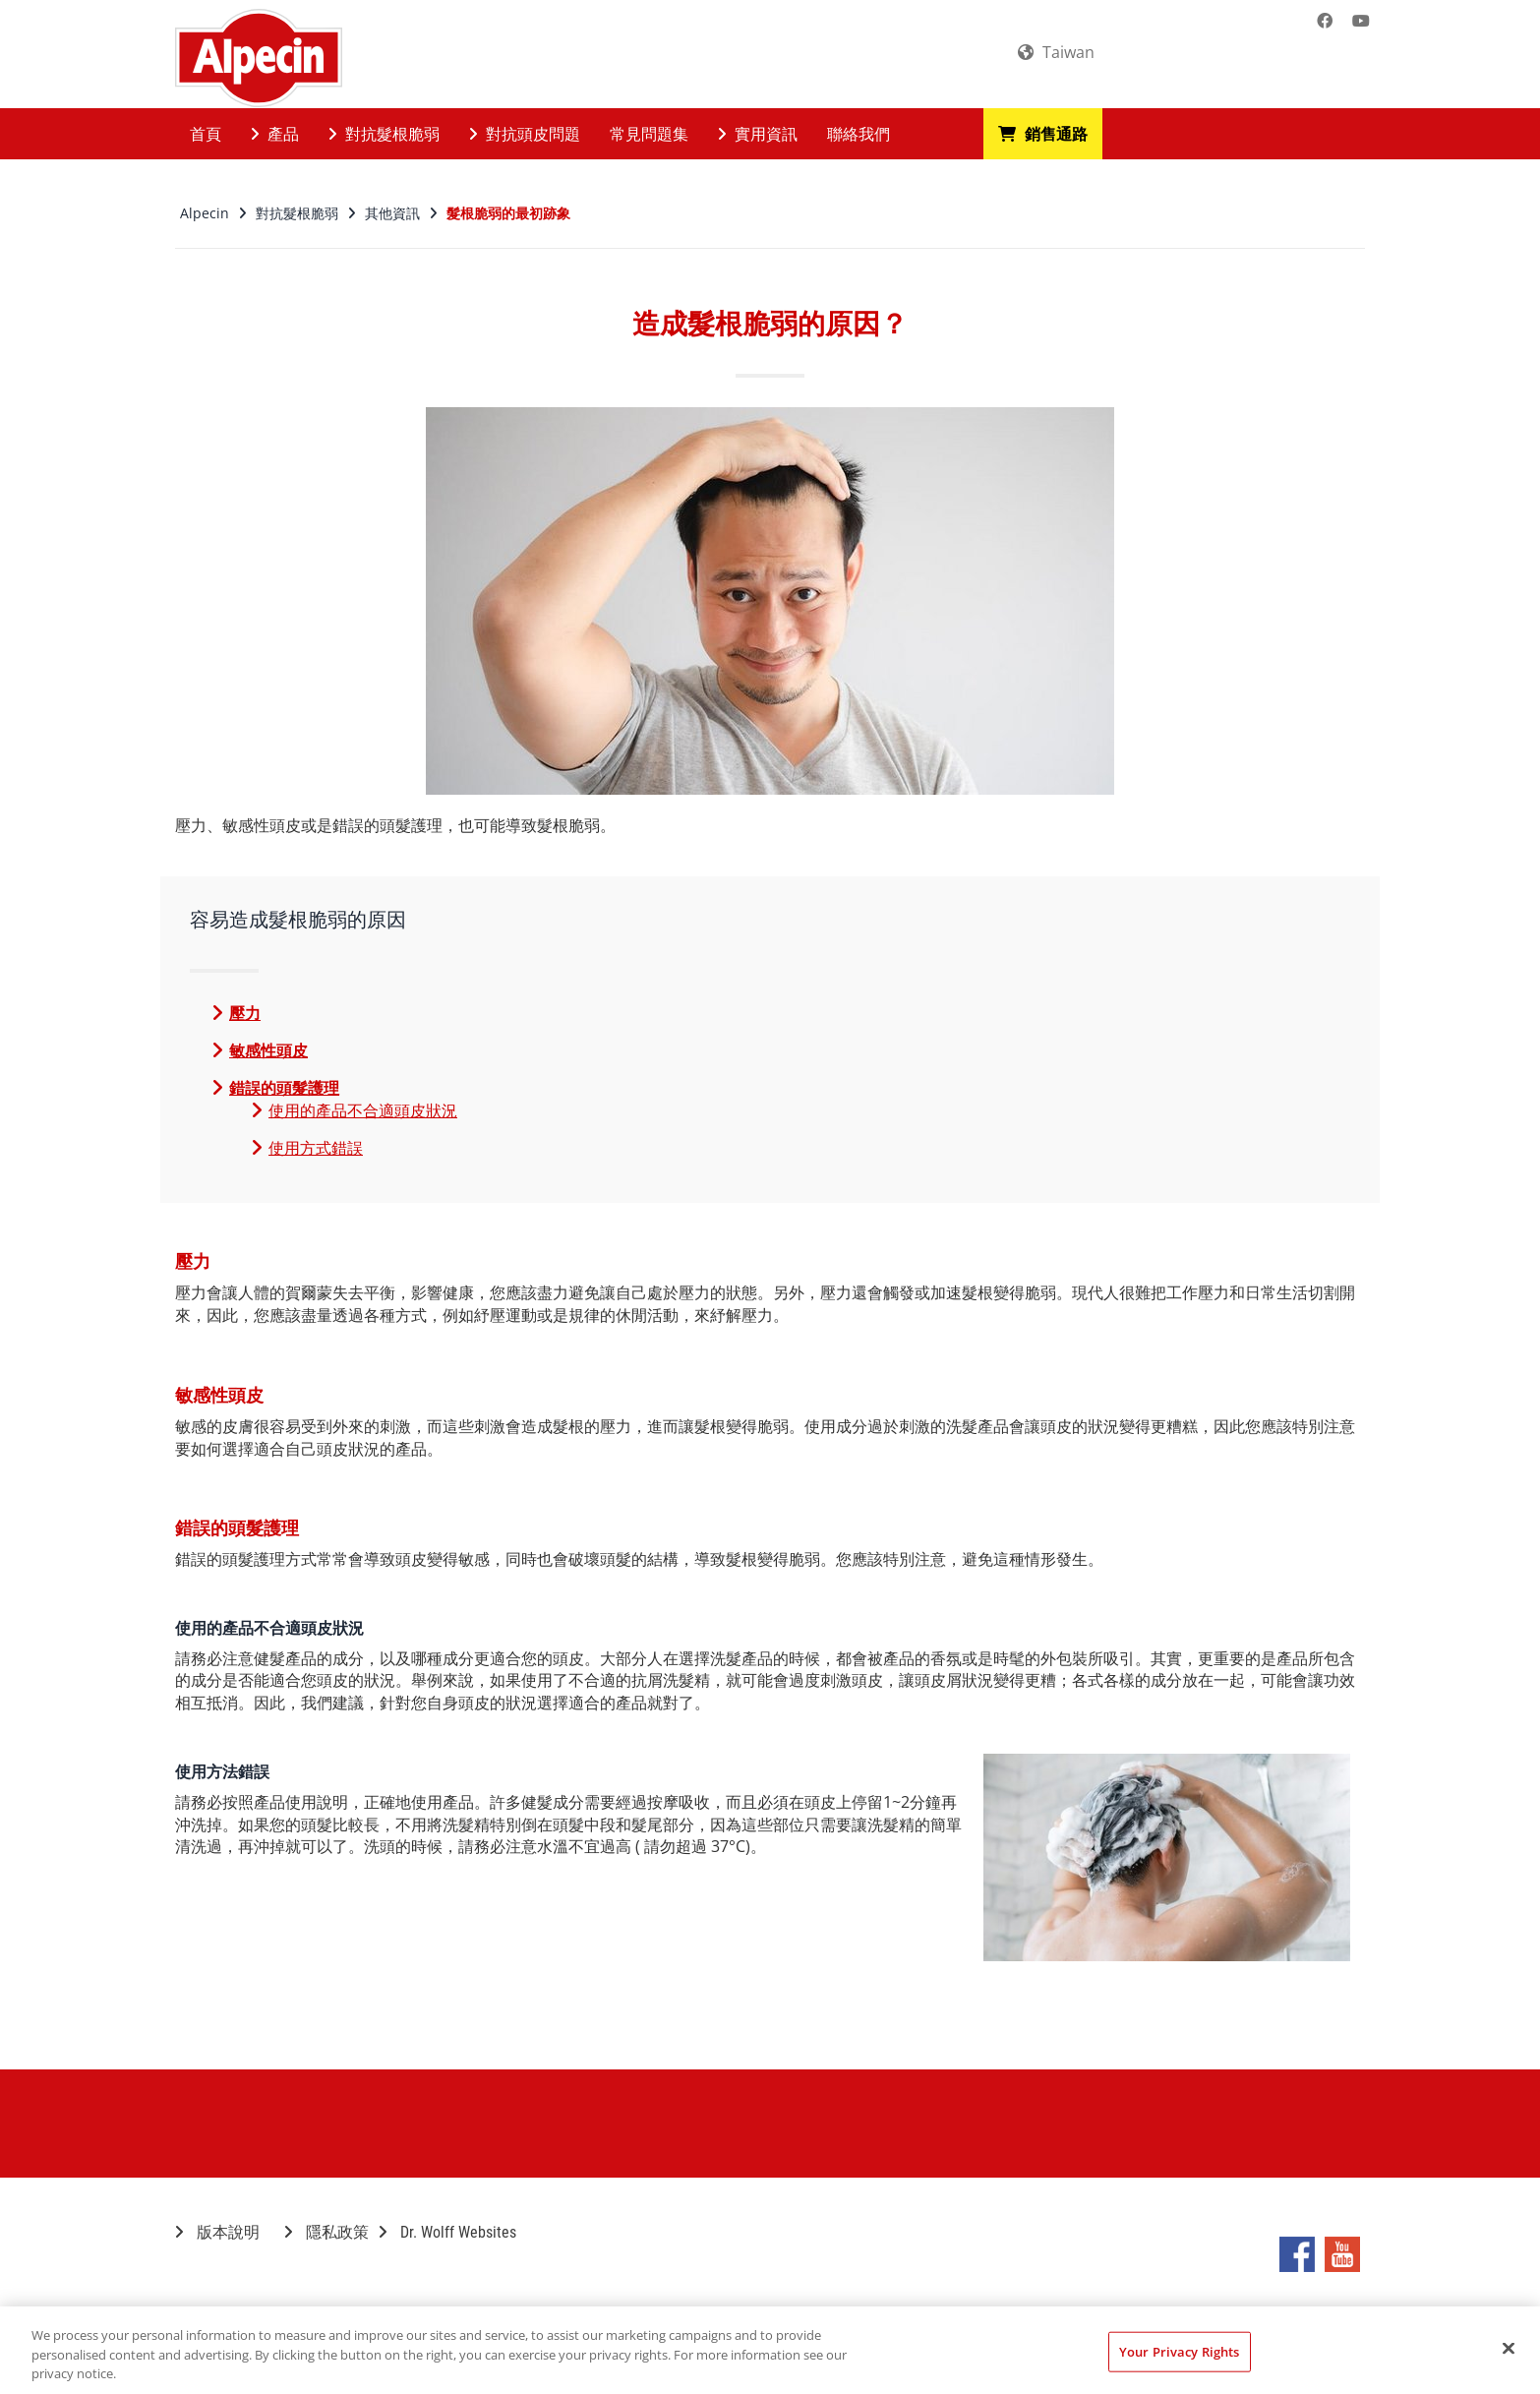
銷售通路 (1043, 134)
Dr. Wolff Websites (447, 2232)
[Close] (1508, 2347)
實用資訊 (758, 134)
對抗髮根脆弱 (384, 134)
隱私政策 (326, 2232)
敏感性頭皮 (268, 1050)
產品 (275, 134)
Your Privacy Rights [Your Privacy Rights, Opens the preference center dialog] (1179, 2351)
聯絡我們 (858, 134)
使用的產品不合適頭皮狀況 (362, 1110)
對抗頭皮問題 (524, 134)
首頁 (205, 134)
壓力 (245, 1013)
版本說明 (217, 2232)
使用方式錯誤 (315, 1148)
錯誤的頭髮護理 (284, 1088)
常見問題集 (649, 134)
